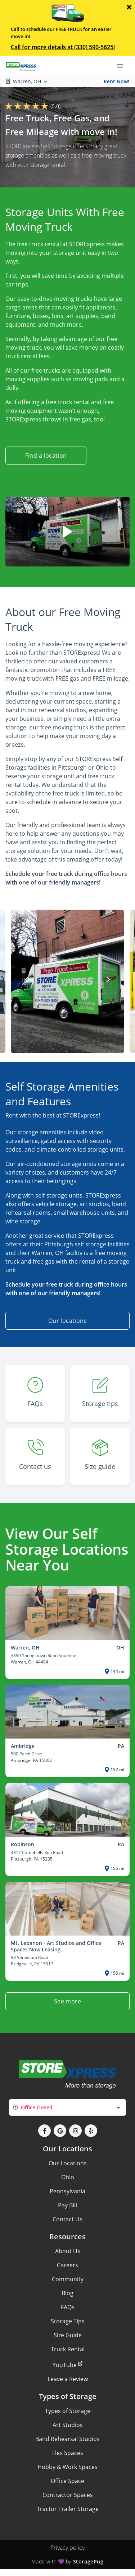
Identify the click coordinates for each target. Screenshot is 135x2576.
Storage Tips (68, 2321)
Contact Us (67, 2219)
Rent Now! (116, 81)
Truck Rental (68, 2349)
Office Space (67, 2481)
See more (67, 2001)
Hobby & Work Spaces (67, 2467)
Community (68, 2279)
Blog (67, 2293)
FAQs (68, 2307)
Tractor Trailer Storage (68, 2509)
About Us (67, 2251)
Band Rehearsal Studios (67, 2439)
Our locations (67, 1321)
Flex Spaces (67, 2453)
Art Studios (68, 2425)
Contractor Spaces (67, 2495)
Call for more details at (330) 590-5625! (63, 47)
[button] (44, 2130)
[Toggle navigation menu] (122, 65)
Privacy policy (67, 2548)
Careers (67, 2265)
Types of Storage (67, 2411)
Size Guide (68, 2335)
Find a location (46, 455)
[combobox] (67, 2107)
